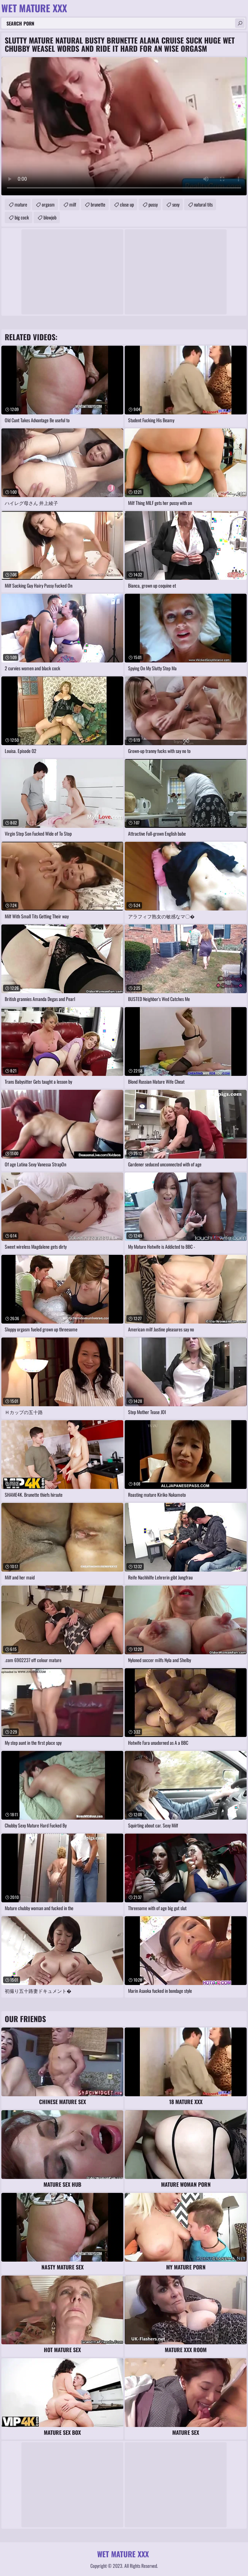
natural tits (203, 204)
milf (72, 204)
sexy (175, 204)
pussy (153, 204)
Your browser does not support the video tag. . (124, 126)
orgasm (48, 204)
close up (127, 204)
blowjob (49, 217)
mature (21, 204)
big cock (22, 217)
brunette (98, 204)
